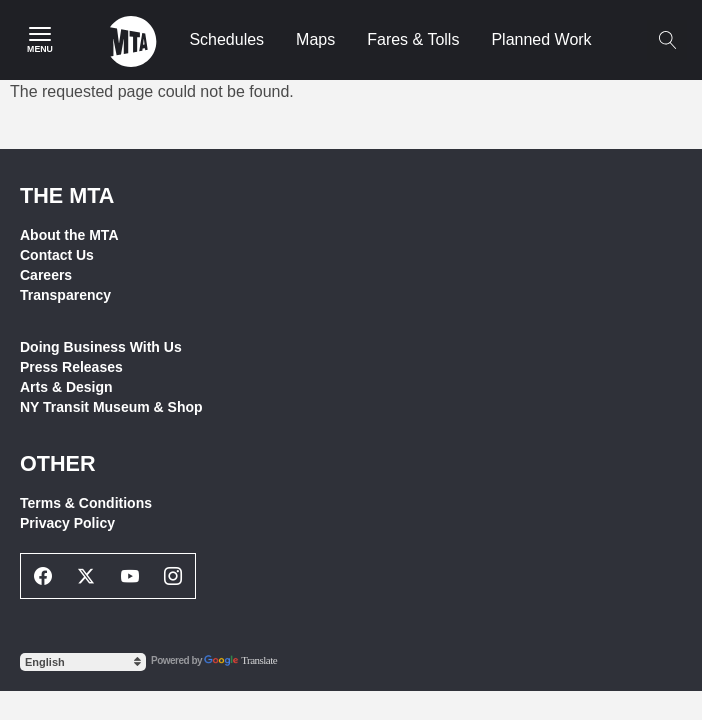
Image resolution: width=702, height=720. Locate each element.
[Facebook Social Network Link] (43, 576)
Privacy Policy (67, 523)
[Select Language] (83, 662)
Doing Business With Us (101, 347)
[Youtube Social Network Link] (130, 576)
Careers (46, 275)
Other (58, 463)
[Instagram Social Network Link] (174, 576)
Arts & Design (66, 387)
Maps (315, 39)
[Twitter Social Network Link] (87, 576)
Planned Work (541, 39)
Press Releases (71, 367)
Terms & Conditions (86, 503)
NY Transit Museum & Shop (111, 407)
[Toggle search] (667, 40)
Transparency (65, 295)
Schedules (226, 39)
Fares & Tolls (413, 39)
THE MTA (67, 195)
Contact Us (57, 255)
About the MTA (69, 235)
